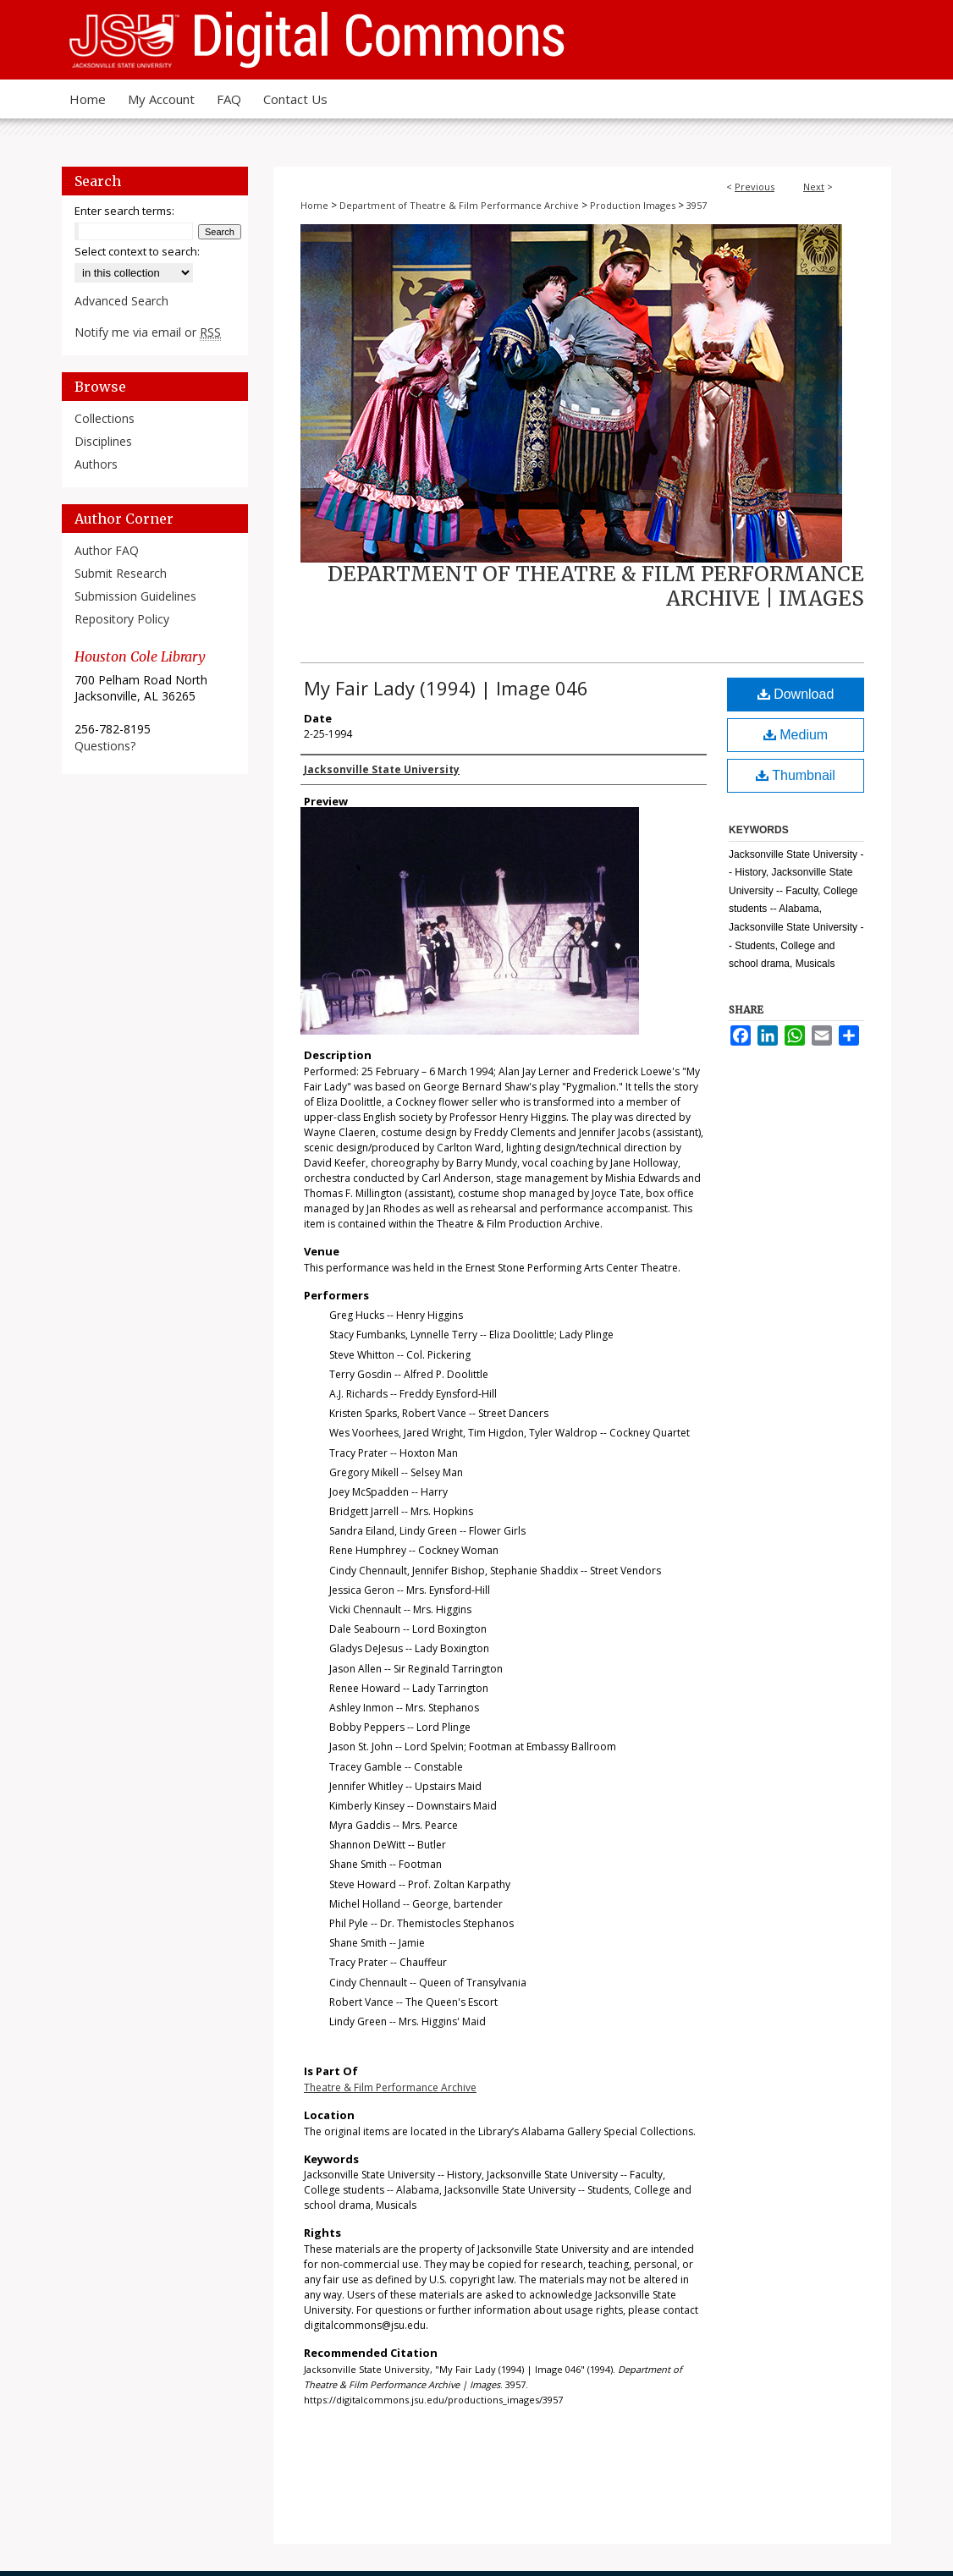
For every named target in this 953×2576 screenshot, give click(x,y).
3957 (696, 205)
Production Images (632, 205)
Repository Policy (121, 619)
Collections (104, 418)
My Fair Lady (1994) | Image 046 (446, 687)
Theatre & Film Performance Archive (390, 2087)
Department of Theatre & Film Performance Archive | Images (596, 586)
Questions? (104, 746)
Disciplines (103, 441)
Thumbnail (795, 775)
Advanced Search (121, 301)
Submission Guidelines (135, 596)
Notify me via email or (147, 332)
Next (813, 186)
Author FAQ (106, 550)
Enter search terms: (124, 210)
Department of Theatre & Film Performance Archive (459, 205)
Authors (96, 464)
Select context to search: (137, 251)
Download (796, 694)
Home (314, 205)
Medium (795, 735)
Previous (754, 186)
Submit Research (120, 573)
